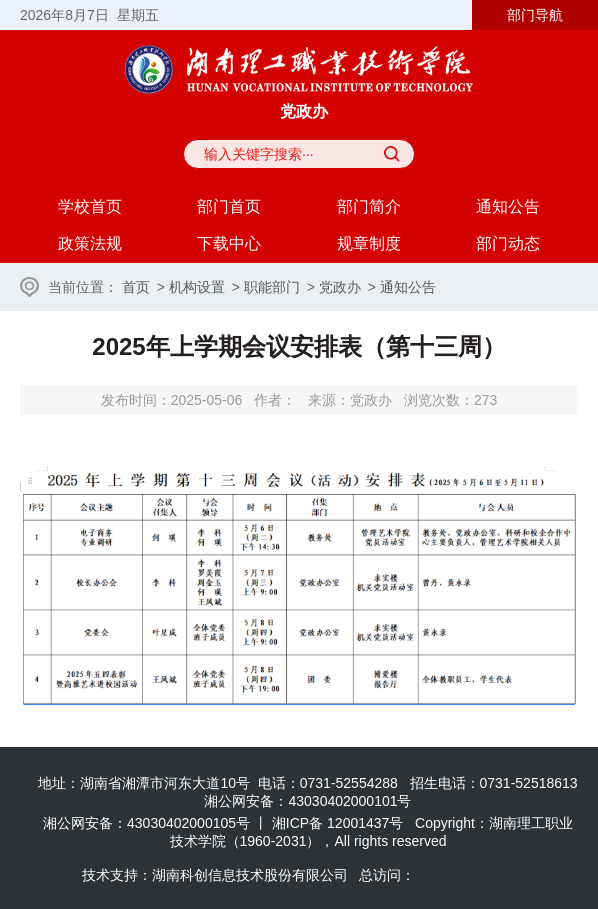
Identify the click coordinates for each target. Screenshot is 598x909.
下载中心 (229, 243)
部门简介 (369, 206)
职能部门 (272, 287)
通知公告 (508, 206)
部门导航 (535, 15)
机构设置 (197, 287)
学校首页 (90, 206)
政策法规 (90, 243)
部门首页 (229, 206)
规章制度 (369, 243)
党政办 (340, 287)
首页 (136, 287)
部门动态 (508, 243)
